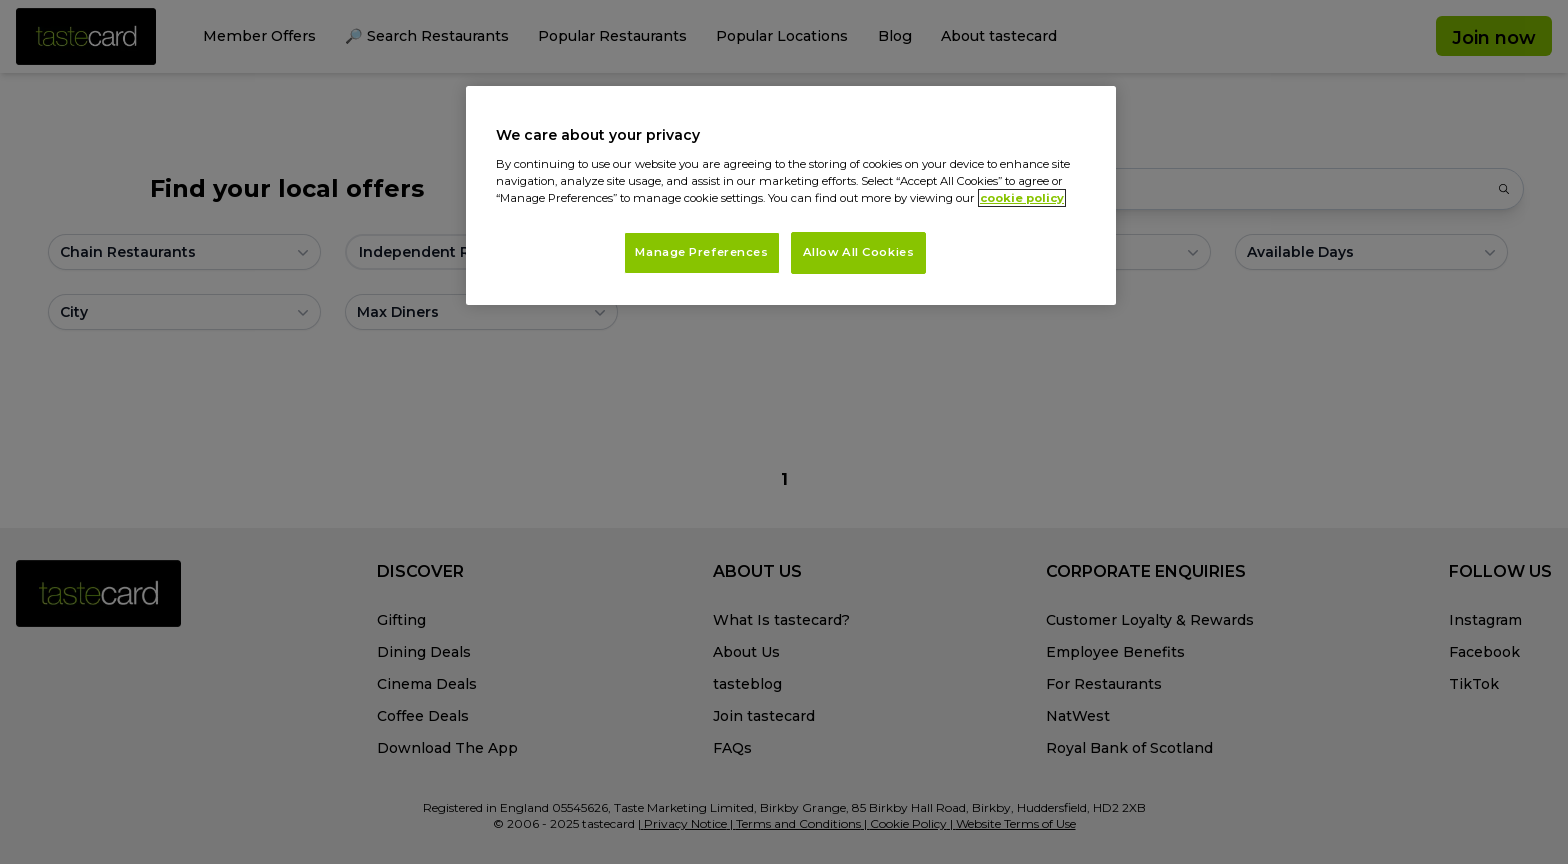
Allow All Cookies (859, 252)
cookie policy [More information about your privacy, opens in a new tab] (1022, 198)
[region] (791, 195)
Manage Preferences (701, 252)
